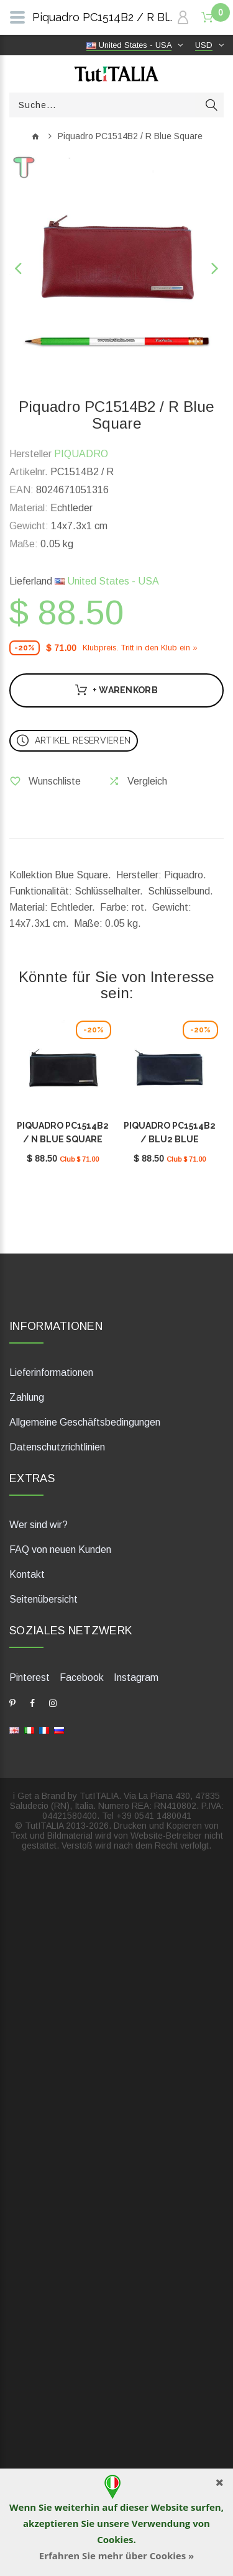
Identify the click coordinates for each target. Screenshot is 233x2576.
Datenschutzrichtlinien (57, 1447)
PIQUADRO (81, 453)
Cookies (115, 2539)
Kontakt (27, 1574)
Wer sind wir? (38, 1524)
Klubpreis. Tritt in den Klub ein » (140, 647)
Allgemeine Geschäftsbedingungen (84, 1422)
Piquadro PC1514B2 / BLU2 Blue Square (170, 1139)
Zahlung (26, 1397)
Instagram (136, 1677)
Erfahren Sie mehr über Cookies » (116, 2555)
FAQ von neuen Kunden (60, 1549)
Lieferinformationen (51, 1372)
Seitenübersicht (43, 1599)
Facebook (82, 1677)
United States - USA (107, 581)
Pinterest (29, 1677)
